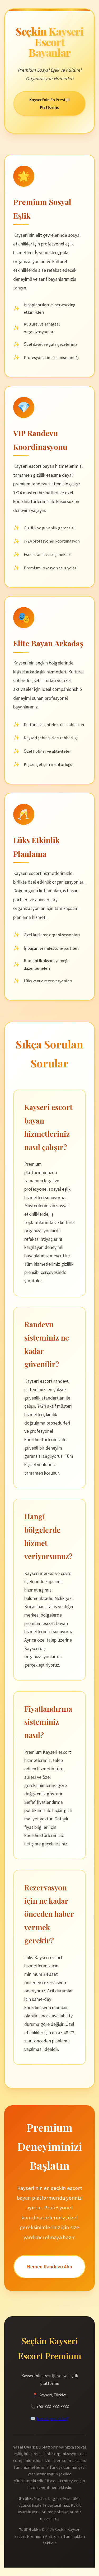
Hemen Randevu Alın (49, 2266)
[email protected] (52, 2418)
